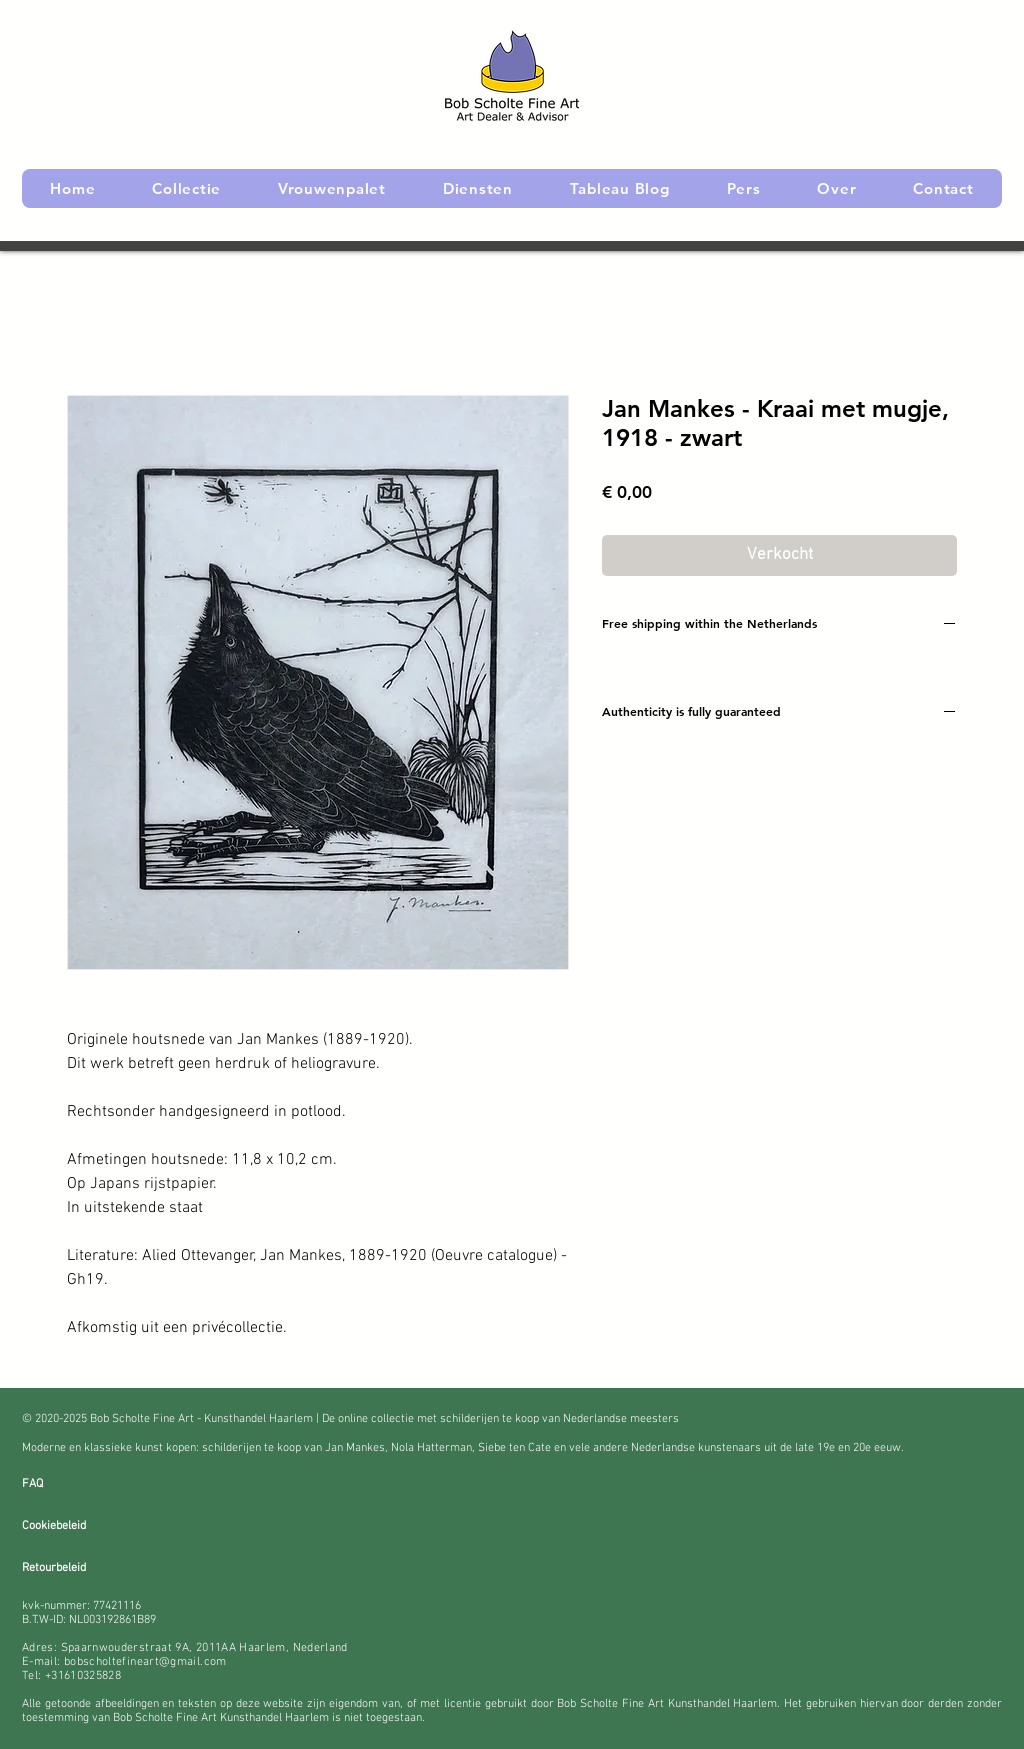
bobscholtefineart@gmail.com (145, 1662)
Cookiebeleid (54, 1526)
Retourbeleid (54, 1568)
